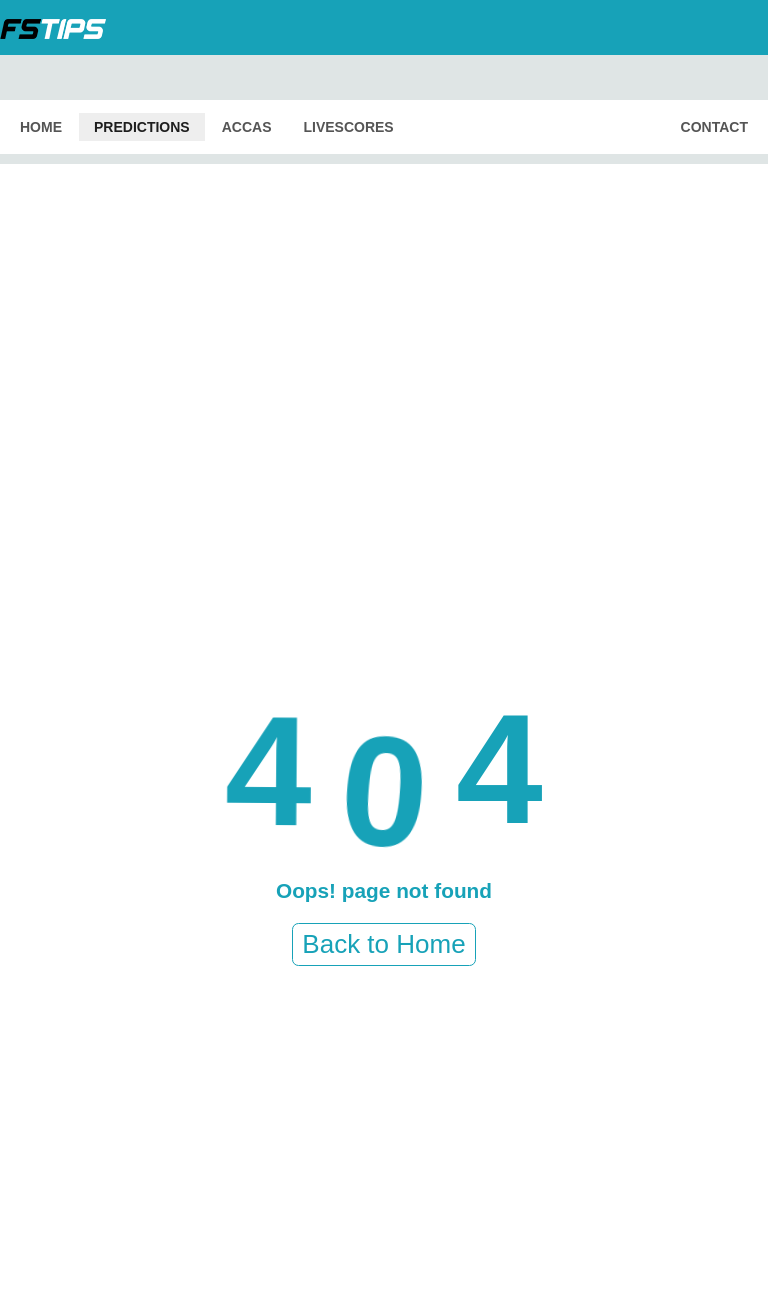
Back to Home (383, 944)
